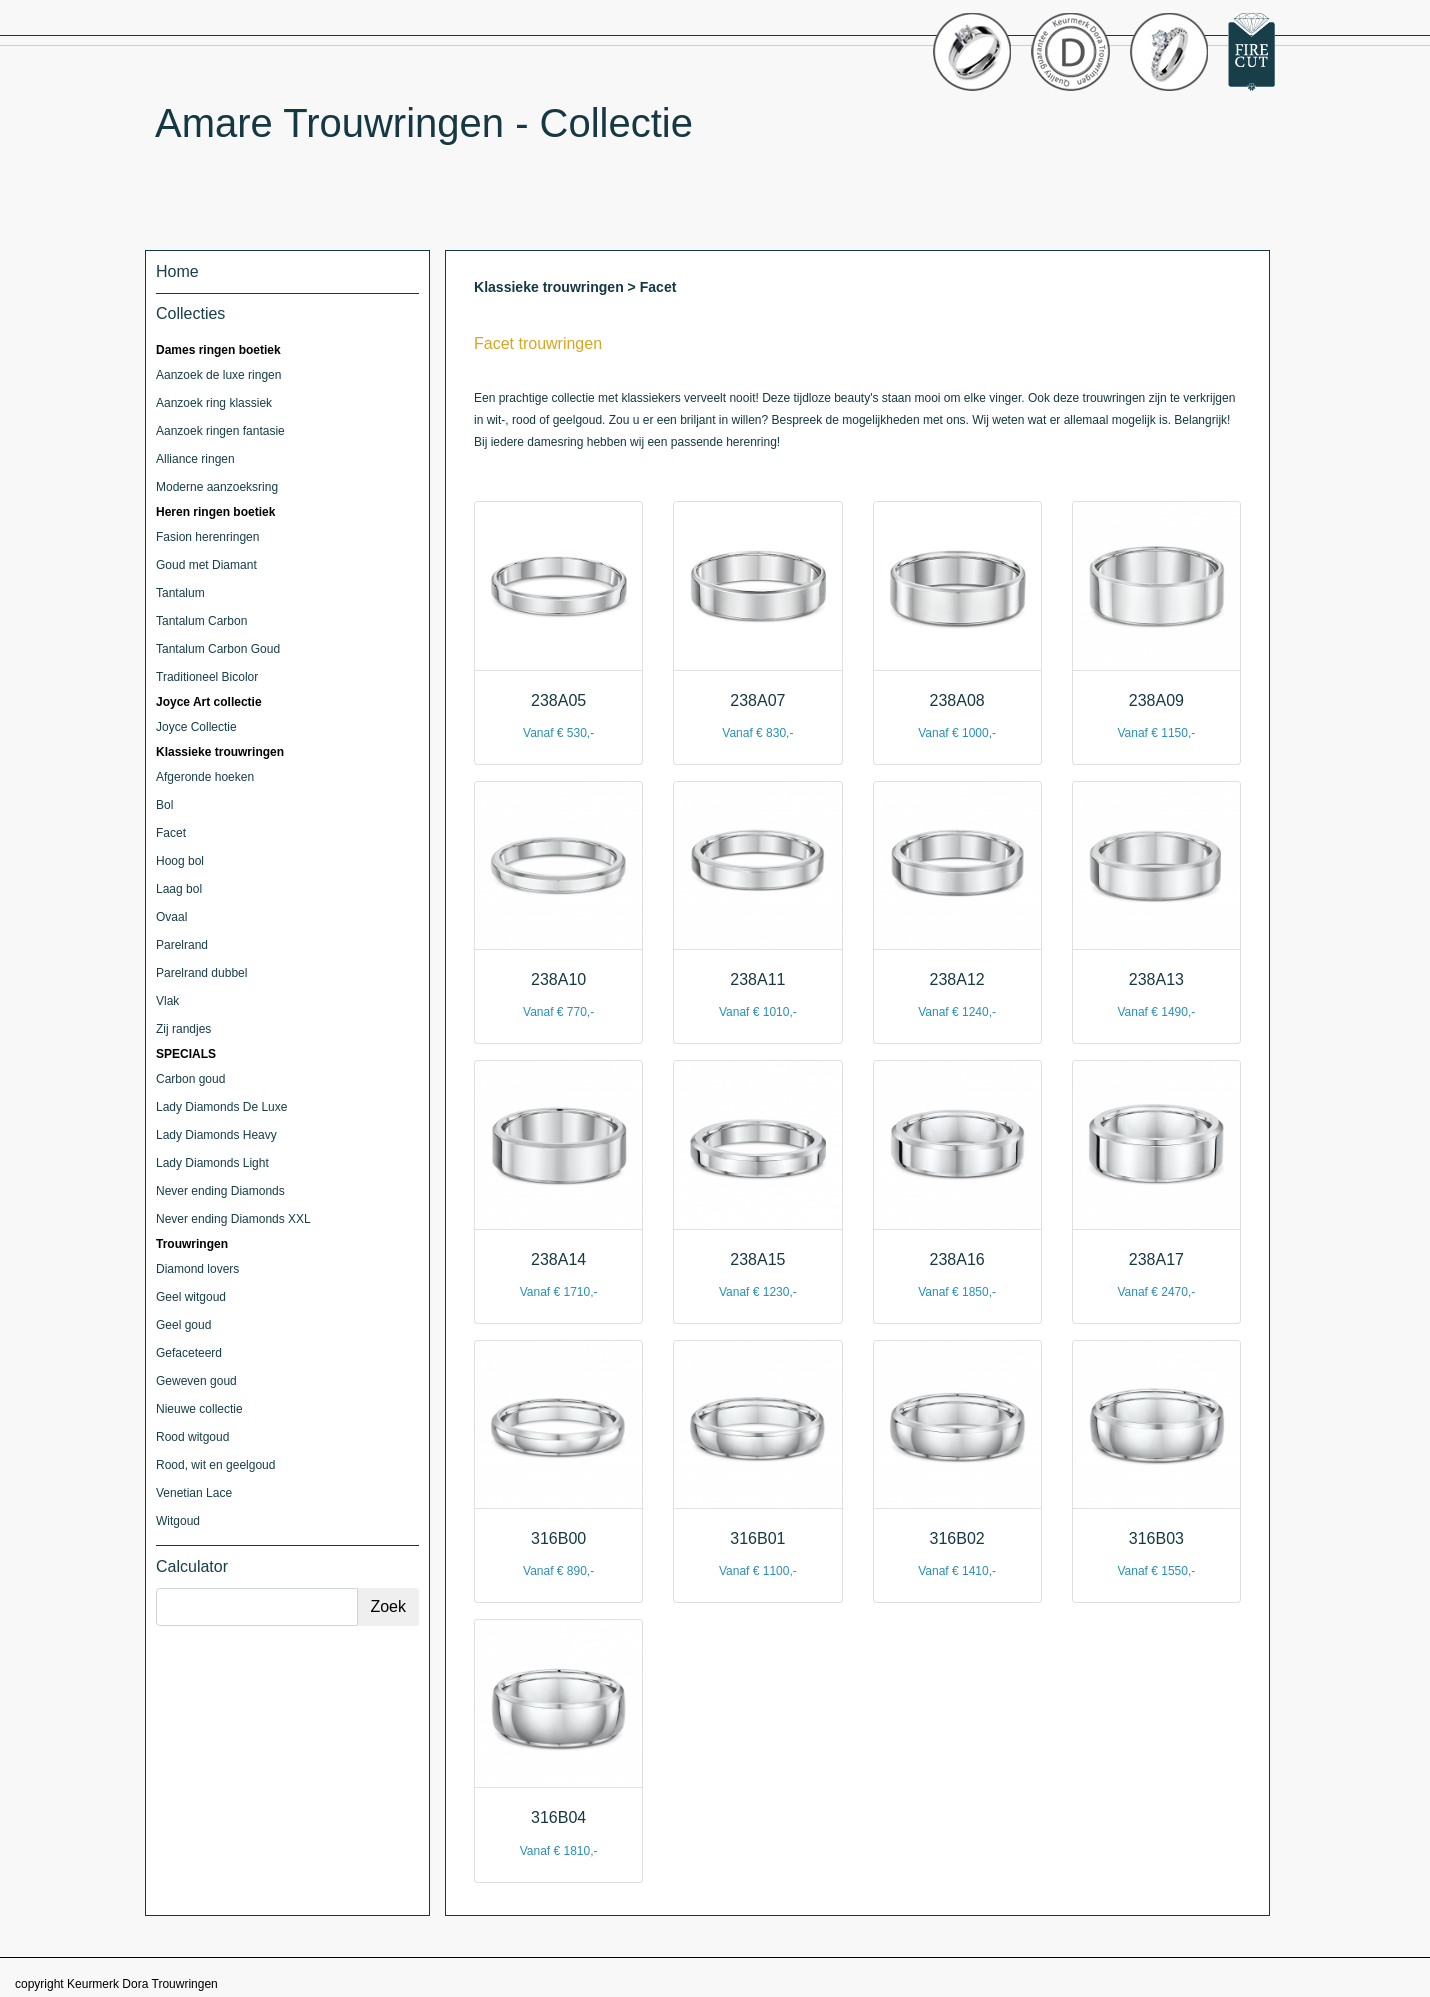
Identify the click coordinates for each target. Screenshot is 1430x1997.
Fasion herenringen (207, 537)
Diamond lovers (197, 1269)
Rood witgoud (192, 1437)
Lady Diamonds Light (212, 1163)
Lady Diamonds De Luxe (221, 1107)
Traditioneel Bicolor (207, 677)
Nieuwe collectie (199, 1409)
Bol (164, 805)
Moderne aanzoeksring (217, 487)
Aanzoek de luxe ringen (218, 375)
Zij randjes (183, 1029)
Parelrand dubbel (201, 973)
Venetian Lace (194, 1493)
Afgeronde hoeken (205, 777)
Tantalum (180, 593)
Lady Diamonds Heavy (216, 1135)
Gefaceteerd (189, 1353)
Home (177, 271)
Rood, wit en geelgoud (215, 1465)
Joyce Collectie (196, 727)
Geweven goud (196, 1381)
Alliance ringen (195, 459)
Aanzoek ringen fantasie (220, 431)
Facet (171, 833)
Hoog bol (180, 861)
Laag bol (179, 889)
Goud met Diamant (206, 565)
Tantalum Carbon (201, 621)
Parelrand (182, 945)
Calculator (192, 1566)
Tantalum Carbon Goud (218, 649)
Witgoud (178, 1521)
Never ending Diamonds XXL (233, 1219)
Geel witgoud (191, 1297)
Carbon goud (190, 1079)
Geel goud (183, 1325)
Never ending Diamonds (220, 1191)
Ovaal (171, 917)
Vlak (167, 1001)
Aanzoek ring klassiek (214, 403)
